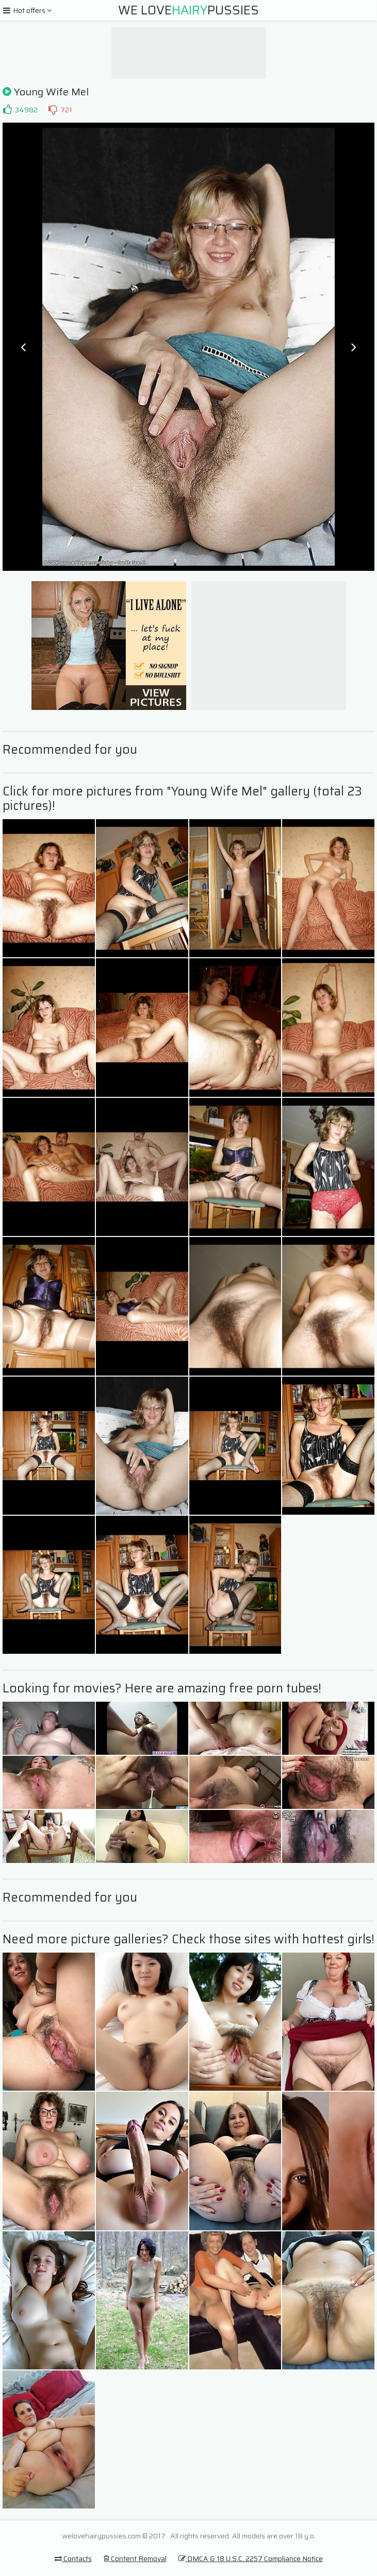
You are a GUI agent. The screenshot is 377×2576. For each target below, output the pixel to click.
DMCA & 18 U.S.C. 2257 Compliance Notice (250, 2558)
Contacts (73, 2558)
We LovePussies (188, 10)
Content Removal (135, 2558)
